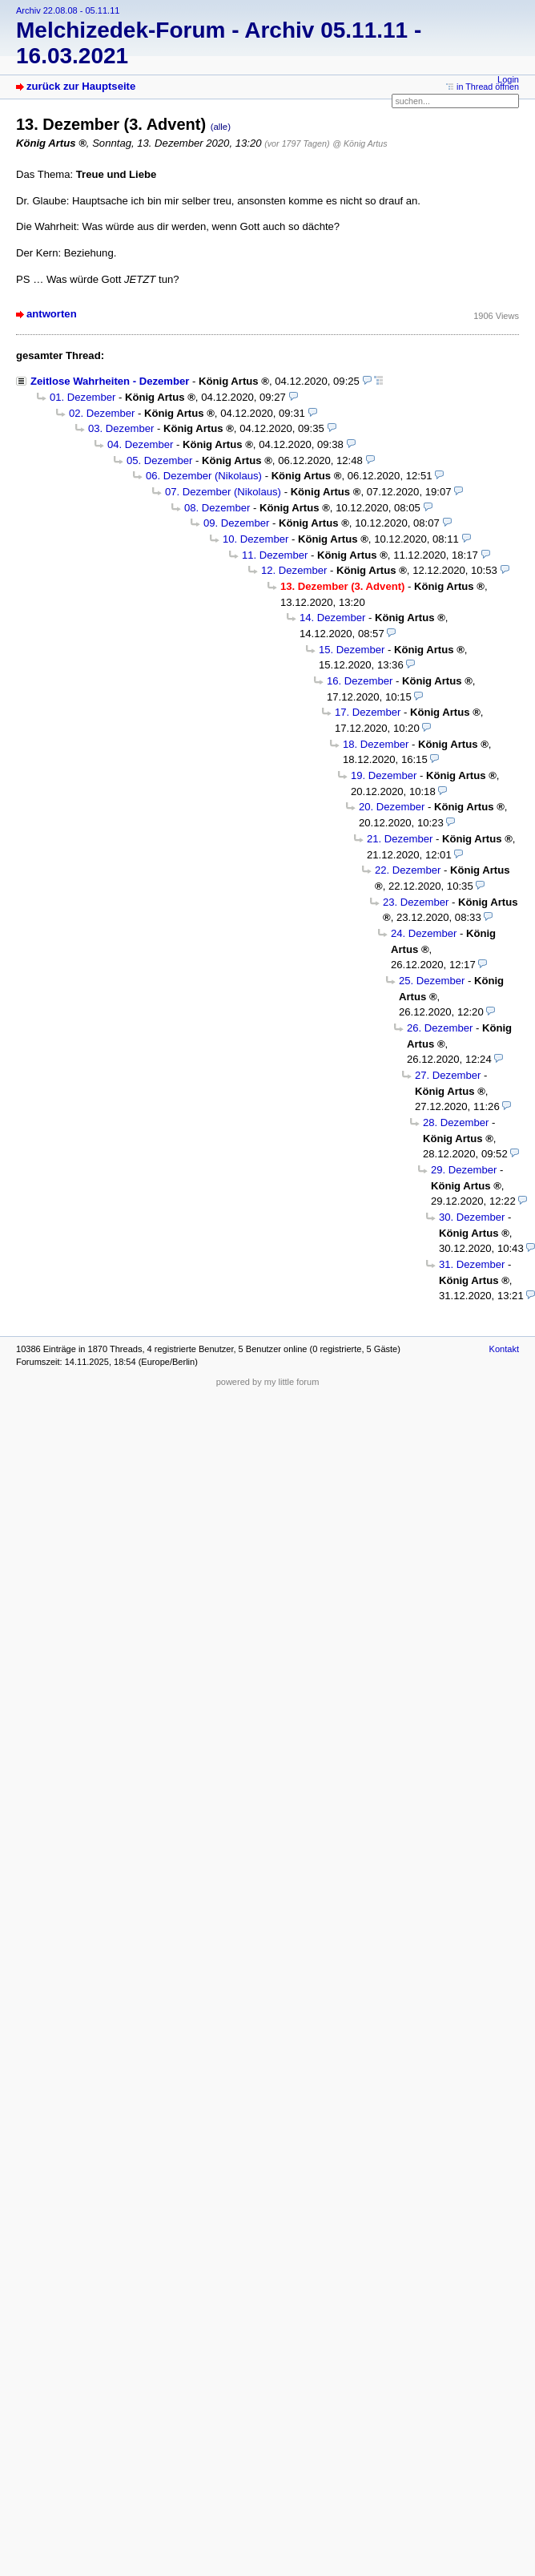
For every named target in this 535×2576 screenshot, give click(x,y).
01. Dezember (82, 397)
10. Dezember (255, 539)
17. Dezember (367, 712)
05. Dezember (159, 460)
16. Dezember (359, 681)
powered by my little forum (268, 1382)
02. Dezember (102, 413)
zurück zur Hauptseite (80, 86)
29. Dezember (464, 1170)
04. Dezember (140, 444)
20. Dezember (391, 807)
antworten (51, 314)
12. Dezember (294, 570)
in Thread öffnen (488, 86)
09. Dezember (236, 523)
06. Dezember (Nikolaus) (204, 476)
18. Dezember (375, 744)
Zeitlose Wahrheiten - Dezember (109, 381)
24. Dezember (424, 933)
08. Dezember (217, 508)
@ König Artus (359, 143)
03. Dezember (121, 428)
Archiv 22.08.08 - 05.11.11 (67, 10)
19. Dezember (383, 775)
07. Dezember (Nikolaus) (223, 492)
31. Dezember (472, 1264)
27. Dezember (448, 1075)
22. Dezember (407, 870)
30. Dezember (472, 1217)
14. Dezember (332, 618)
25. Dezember (432, 981)
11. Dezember (275, 555)
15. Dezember (351, 650)
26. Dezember (440, 1028)
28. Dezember (456, 1122)
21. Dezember (399, 839)
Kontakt (504, 1349)
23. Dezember (416, 902)
